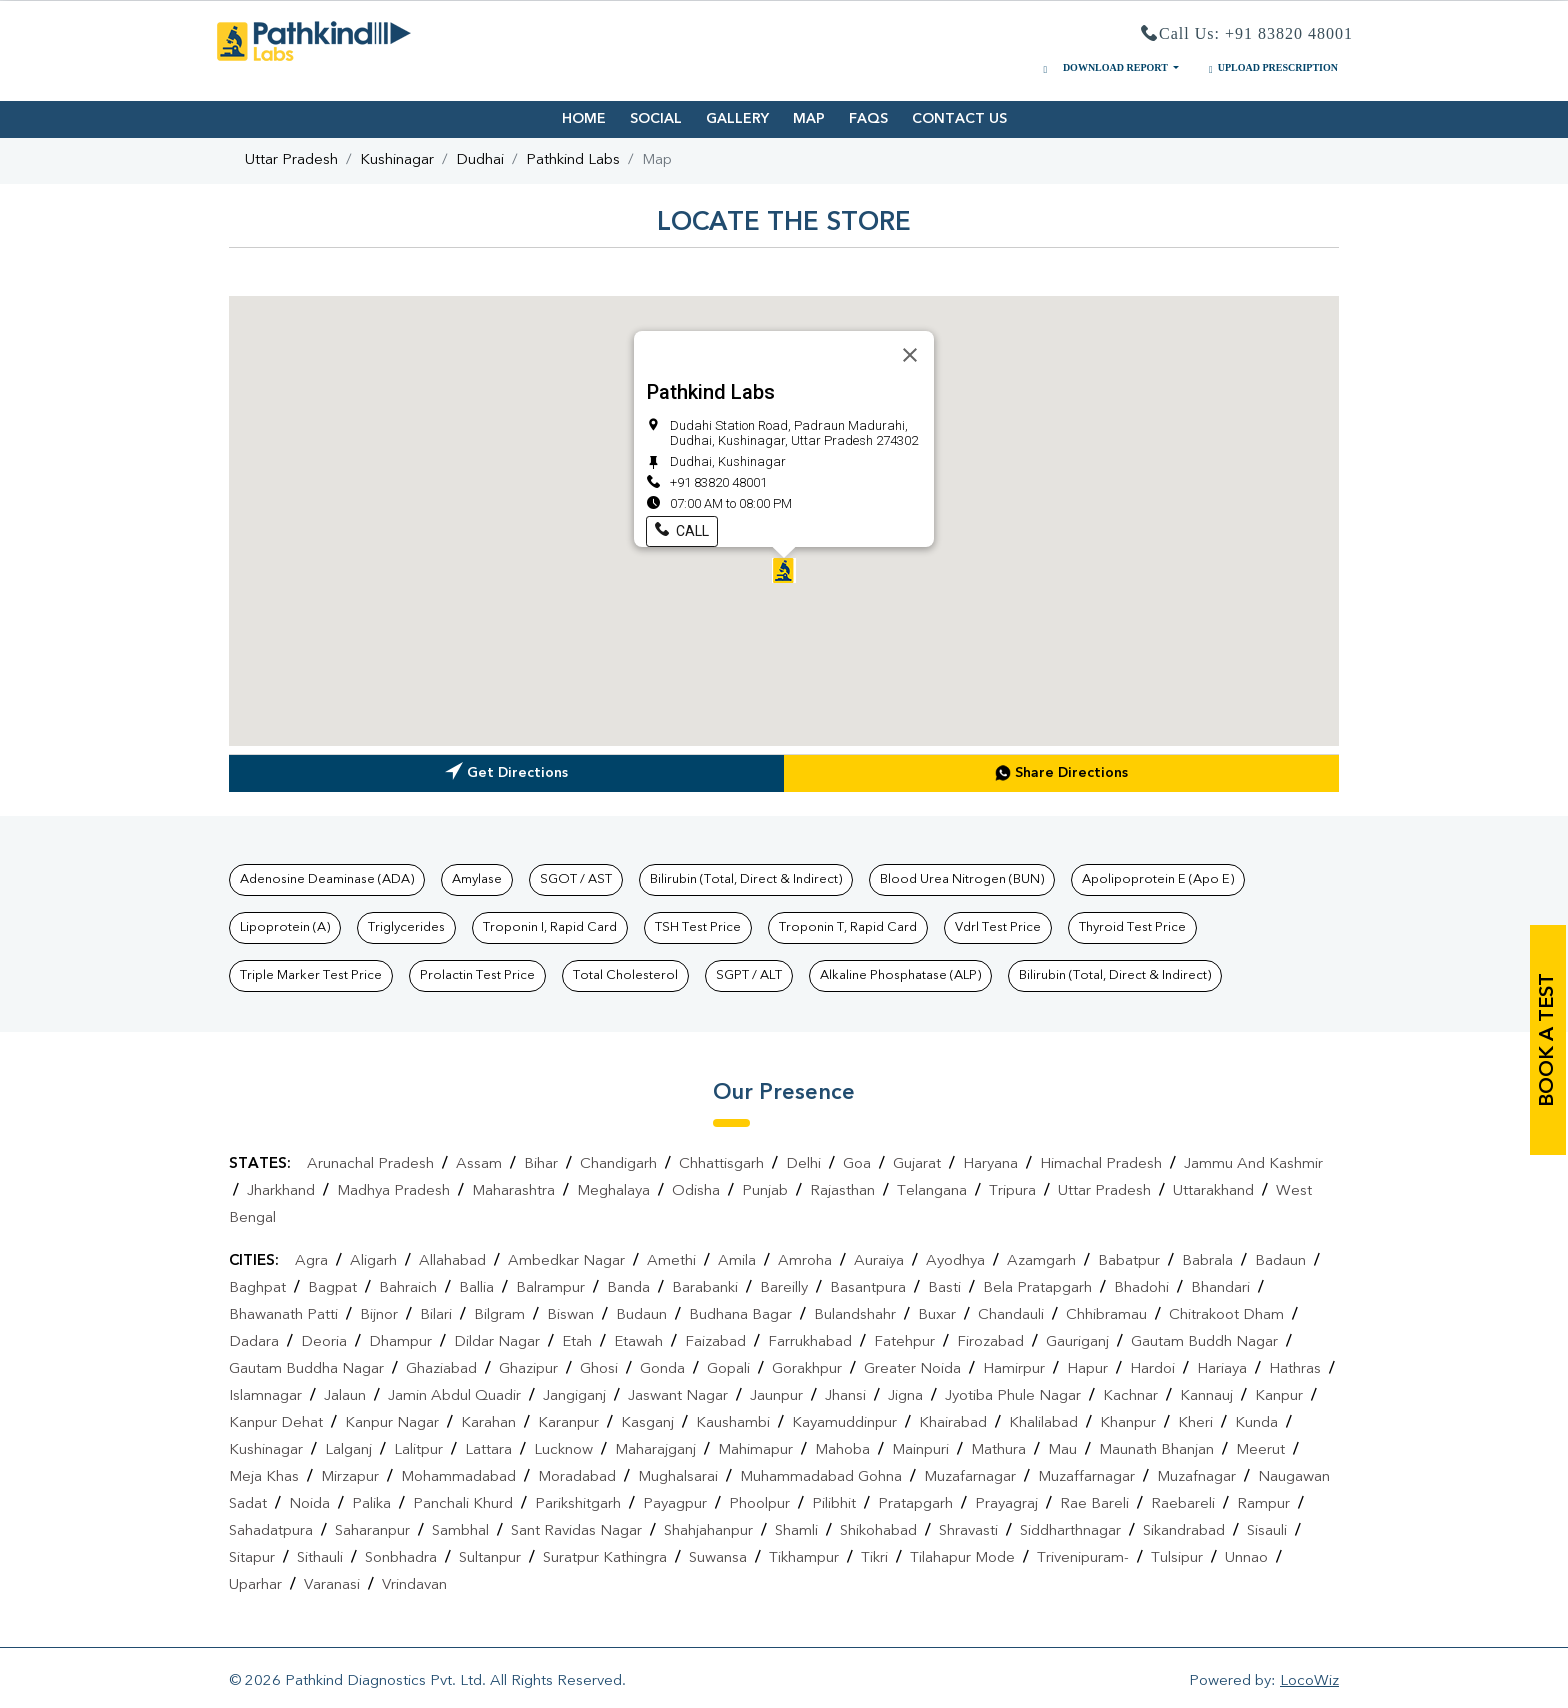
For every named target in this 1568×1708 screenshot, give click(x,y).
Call (682, 531)
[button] (784, 570)
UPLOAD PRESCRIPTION (1271, 68)
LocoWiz (1309, 1681)
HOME (584, 119)
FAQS (868, 119)
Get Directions (506, 775)
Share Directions (1061, 773)
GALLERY (737, 119)
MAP (809, 119)
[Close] (910, 355)
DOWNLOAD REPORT (1104, 68)
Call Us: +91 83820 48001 (1247, 34)
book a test (1548, 1040)
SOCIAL (656, 119)
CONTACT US (959, 119)
